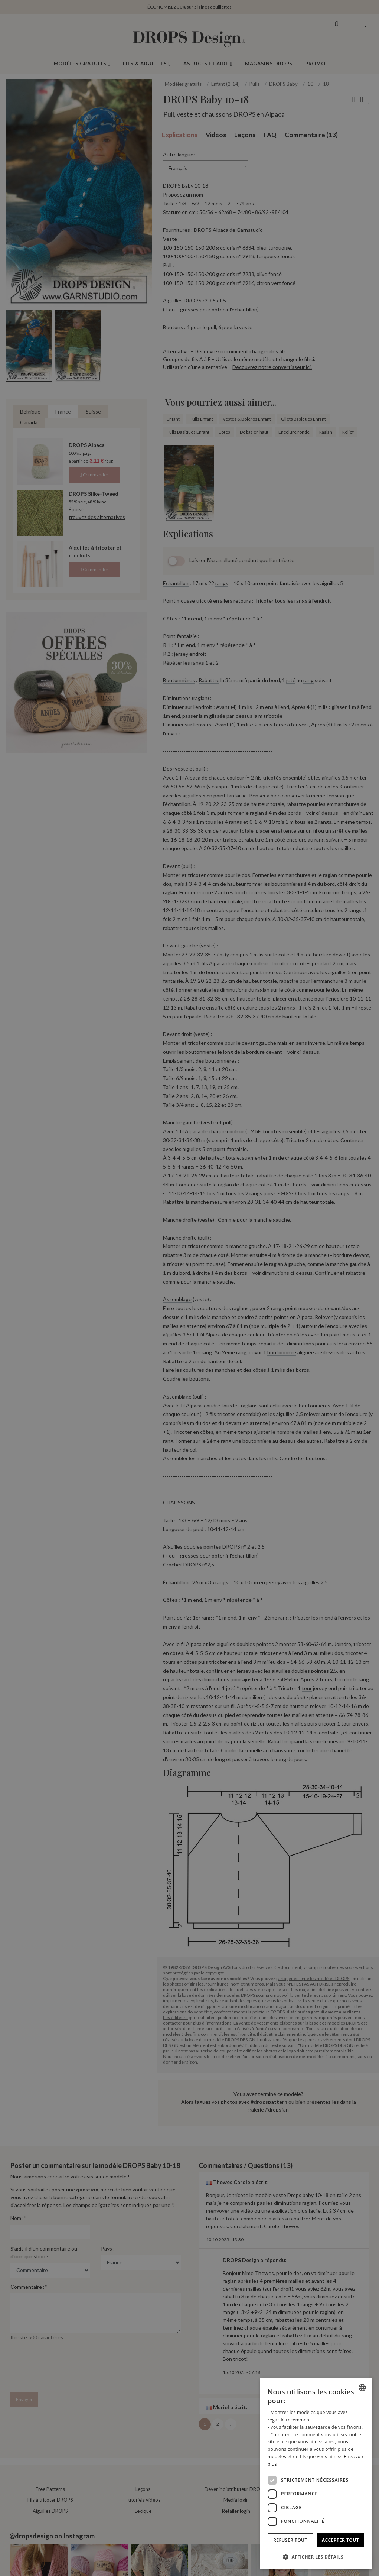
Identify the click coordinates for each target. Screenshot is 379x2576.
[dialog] (316, 2473)
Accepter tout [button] (340, 2540)
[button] (316, 2556)
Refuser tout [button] (290, 2540)
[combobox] (362, 2387)
